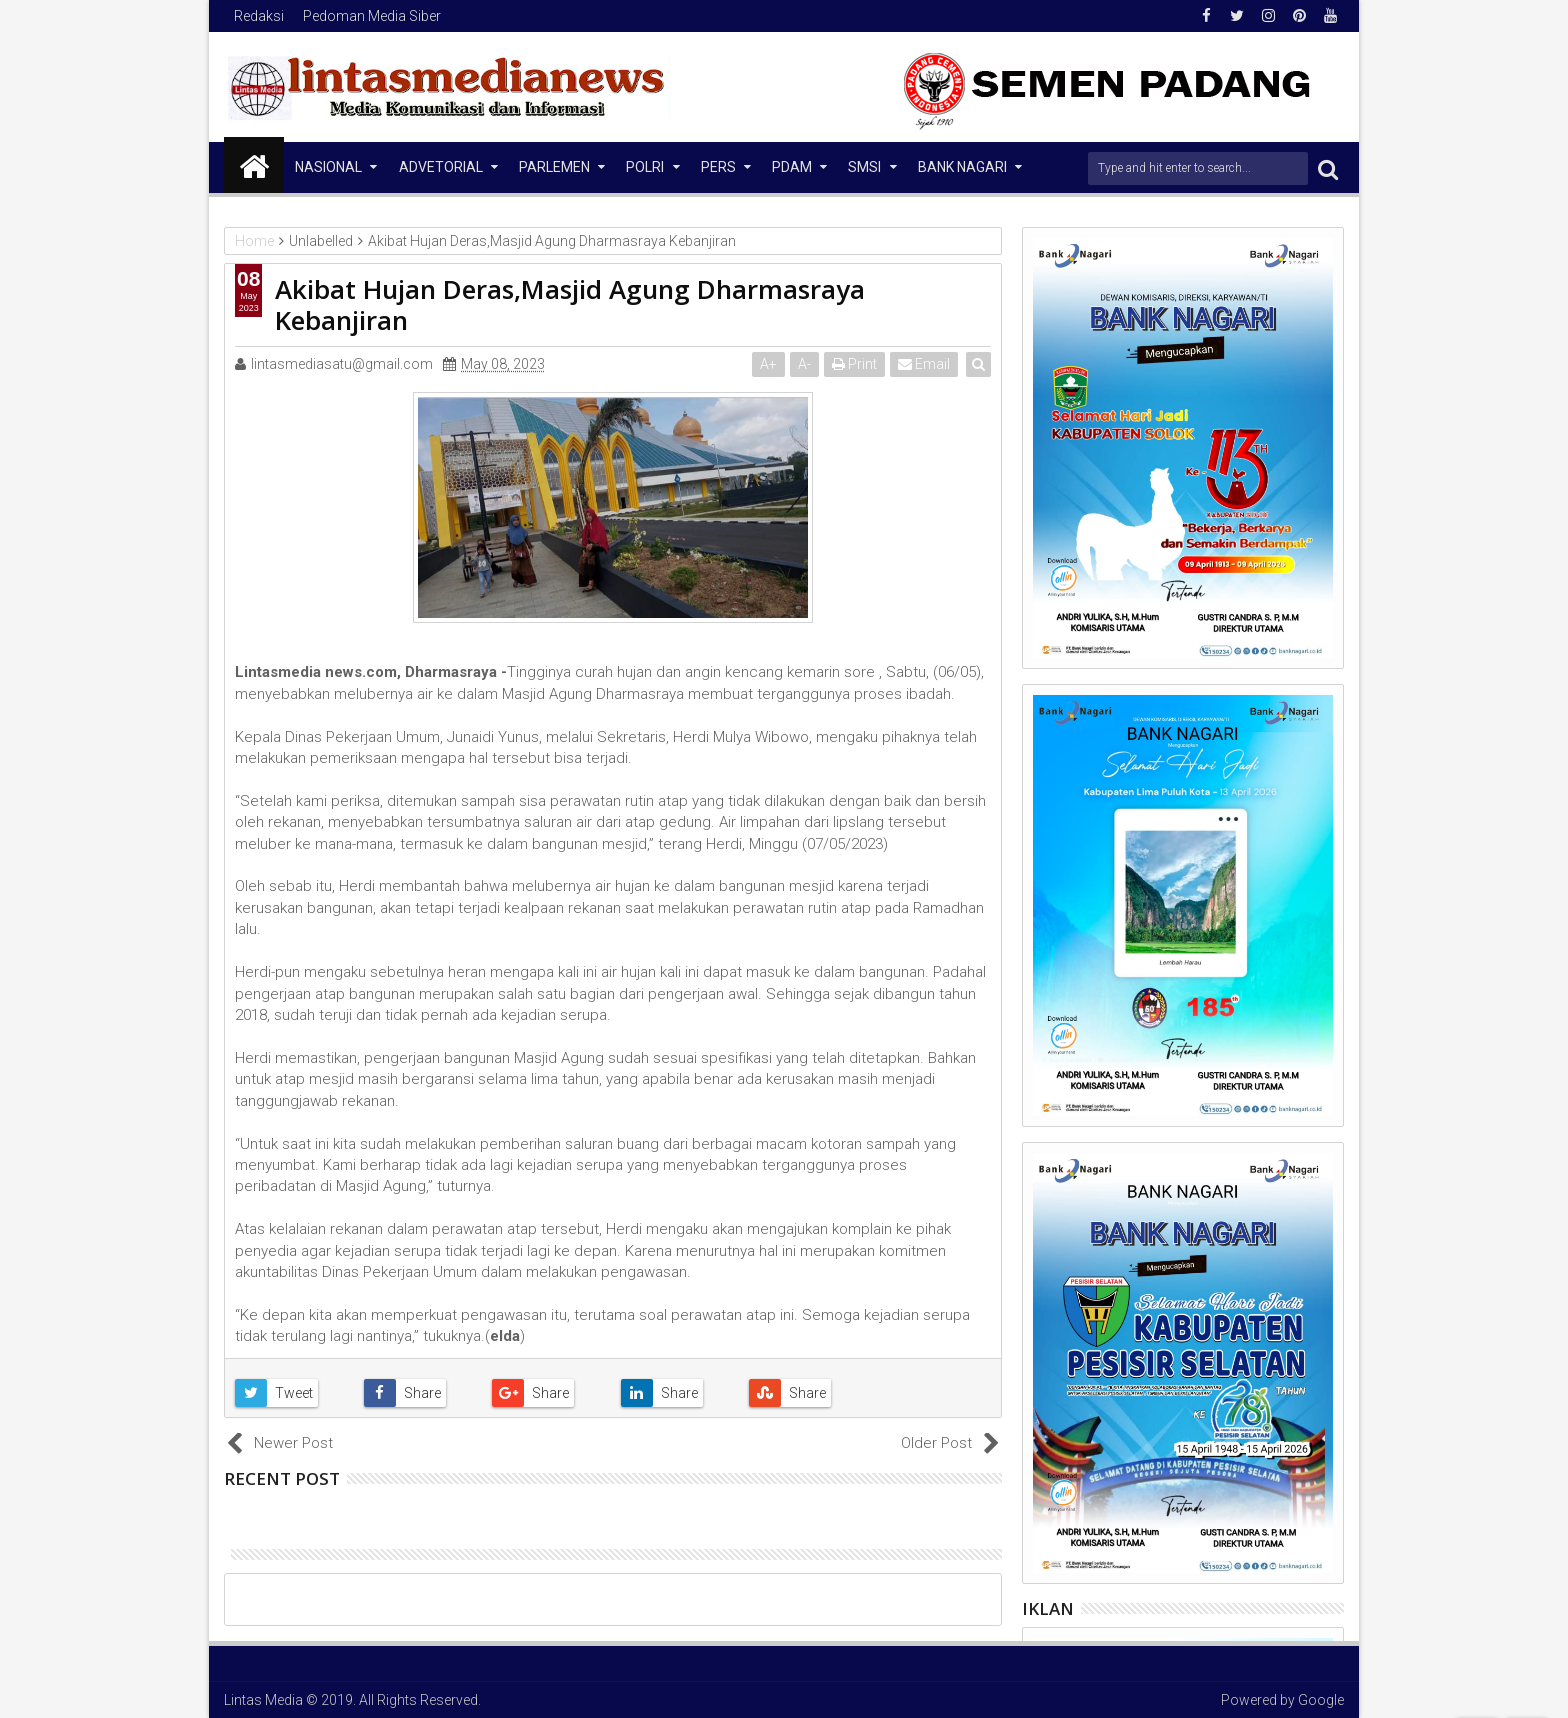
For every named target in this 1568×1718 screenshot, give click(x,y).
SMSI (864, 167)
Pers (718, 167)
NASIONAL (328, 167)
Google (1321, 1700)
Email (925, 364)
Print (855, 364)
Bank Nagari (962, 167)
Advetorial (441, 167)
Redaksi (259, 16)
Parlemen (554, 167)
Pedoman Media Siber (372, 16)
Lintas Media (263, 1700)
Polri (645, 167)
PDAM (792, 167)
